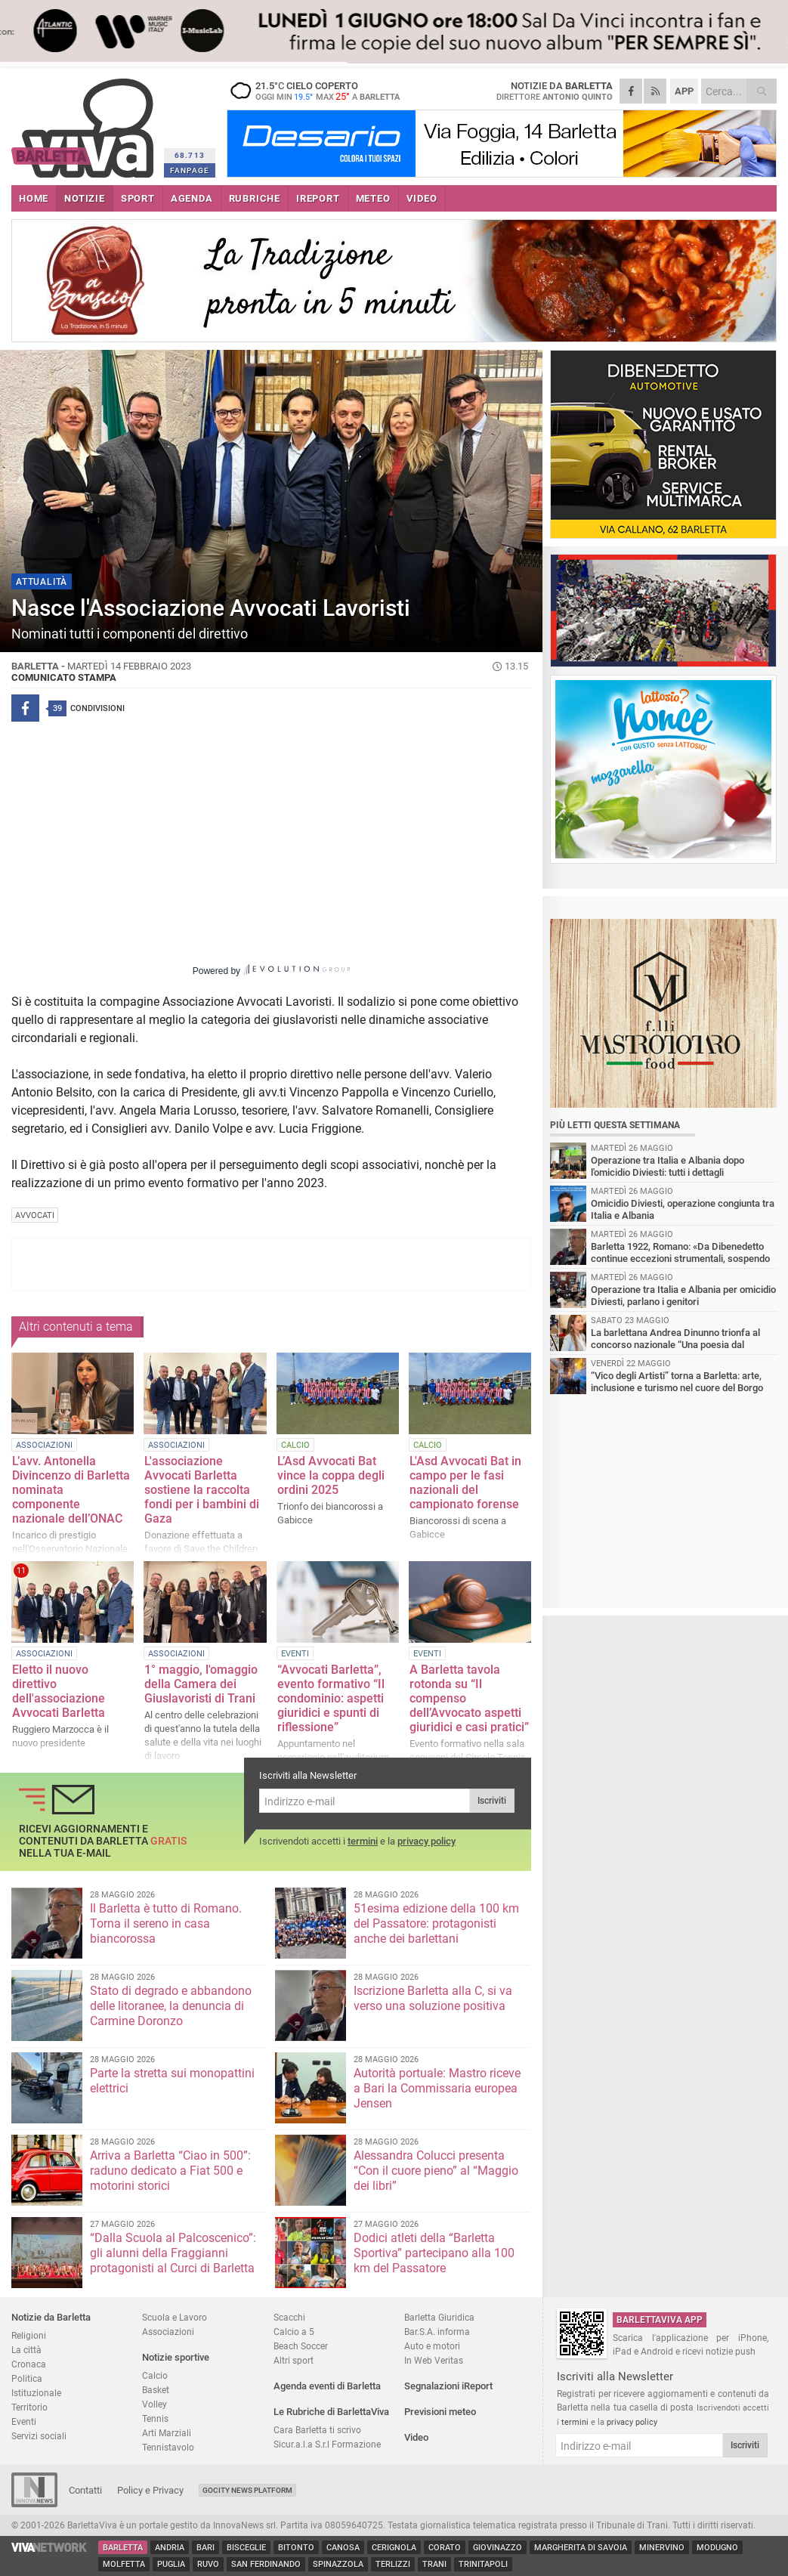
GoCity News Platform (247, 2490)
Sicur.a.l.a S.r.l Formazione (327, 2444)
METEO (373, 198)
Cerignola (394, 2548)
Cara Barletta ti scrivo (317, 2429)
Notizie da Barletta (51, 2317)
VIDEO (421, 198)
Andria (169, 2548)
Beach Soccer (300, 2346)
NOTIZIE (84, 198)
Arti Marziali (166, 2432)
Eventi (23, 2421)
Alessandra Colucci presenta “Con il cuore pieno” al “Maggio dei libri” (436, 2170)
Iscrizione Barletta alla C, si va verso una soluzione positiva (433, 1998)
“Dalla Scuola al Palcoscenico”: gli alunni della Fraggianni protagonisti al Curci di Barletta (173, 2253)
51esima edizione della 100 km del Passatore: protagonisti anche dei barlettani (436, 1923)
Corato (444, 2548)
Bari (205, 2548)
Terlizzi (392, 2564)
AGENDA (192, 198)
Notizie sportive (175, 2357)
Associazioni (168, 2331)
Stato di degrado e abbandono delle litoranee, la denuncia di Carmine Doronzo (171, 2006)
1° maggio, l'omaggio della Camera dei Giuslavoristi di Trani (201, 1683)
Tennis (155, 2418)
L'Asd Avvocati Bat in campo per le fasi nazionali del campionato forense (465, 1482)
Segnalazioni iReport (448, 2386)
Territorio (29, 2407)
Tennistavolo (168, 2447)
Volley (154, 2404)
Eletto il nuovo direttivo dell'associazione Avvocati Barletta (58, 1691)
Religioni (28, 2335)
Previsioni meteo (440, 2411)
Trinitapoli (483, 2564)
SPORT (138, 198)
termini (363, 1841)
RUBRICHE (254, 198)
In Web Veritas (433, 2360)
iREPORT (318, 198)
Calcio (155, 2375)
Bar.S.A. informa (437, 2331)
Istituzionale (36, 2392)
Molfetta (124, 2564)
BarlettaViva (85, 123)
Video (416, 2437)
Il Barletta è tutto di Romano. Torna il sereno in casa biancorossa (166, 1923)
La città (26, 2349)
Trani (434, 2564)
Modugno (717, 2548)
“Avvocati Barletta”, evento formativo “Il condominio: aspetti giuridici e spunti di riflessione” (331, 1698)
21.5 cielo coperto (321, 90)
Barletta (123, 2548)
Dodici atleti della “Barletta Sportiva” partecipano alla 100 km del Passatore (434, 2253)
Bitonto (296, 2548)
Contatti (85, 2490)
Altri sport (293, 2360)
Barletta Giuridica (439, 2317)
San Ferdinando (266, 2564)
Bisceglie (246, 2548)
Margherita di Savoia (580, 2548)
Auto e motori (432, 2346)
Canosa (343, 2548)
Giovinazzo (497, 2548)
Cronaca (28, 2364)
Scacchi (289, 2317)
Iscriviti (491, 1800)
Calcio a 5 (293, 2331)
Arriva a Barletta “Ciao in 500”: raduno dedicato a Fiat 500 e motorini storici (170, 2170)
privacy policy (426, 1841)
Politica (26, 2378)
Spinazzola (338, 2564)
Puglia (171, 2564)
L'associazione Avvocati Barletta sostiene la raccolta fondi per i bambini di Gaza (201, 1490)
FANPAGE (189, 170)
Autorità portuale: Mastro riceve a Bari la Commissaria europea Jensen (437, 2088)
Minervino (661, 2548)
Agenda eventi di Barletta (327, 2386)
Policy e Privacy (150, 2490)
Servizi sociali (38, 2435)
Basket (155, 2389)
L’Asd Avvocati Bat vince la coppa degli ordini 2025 (331, 1475)
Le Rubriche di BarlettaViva (331, 2411)
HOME (33, 198)
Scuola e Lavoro (174, 2317)
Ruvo (208, 2564)
